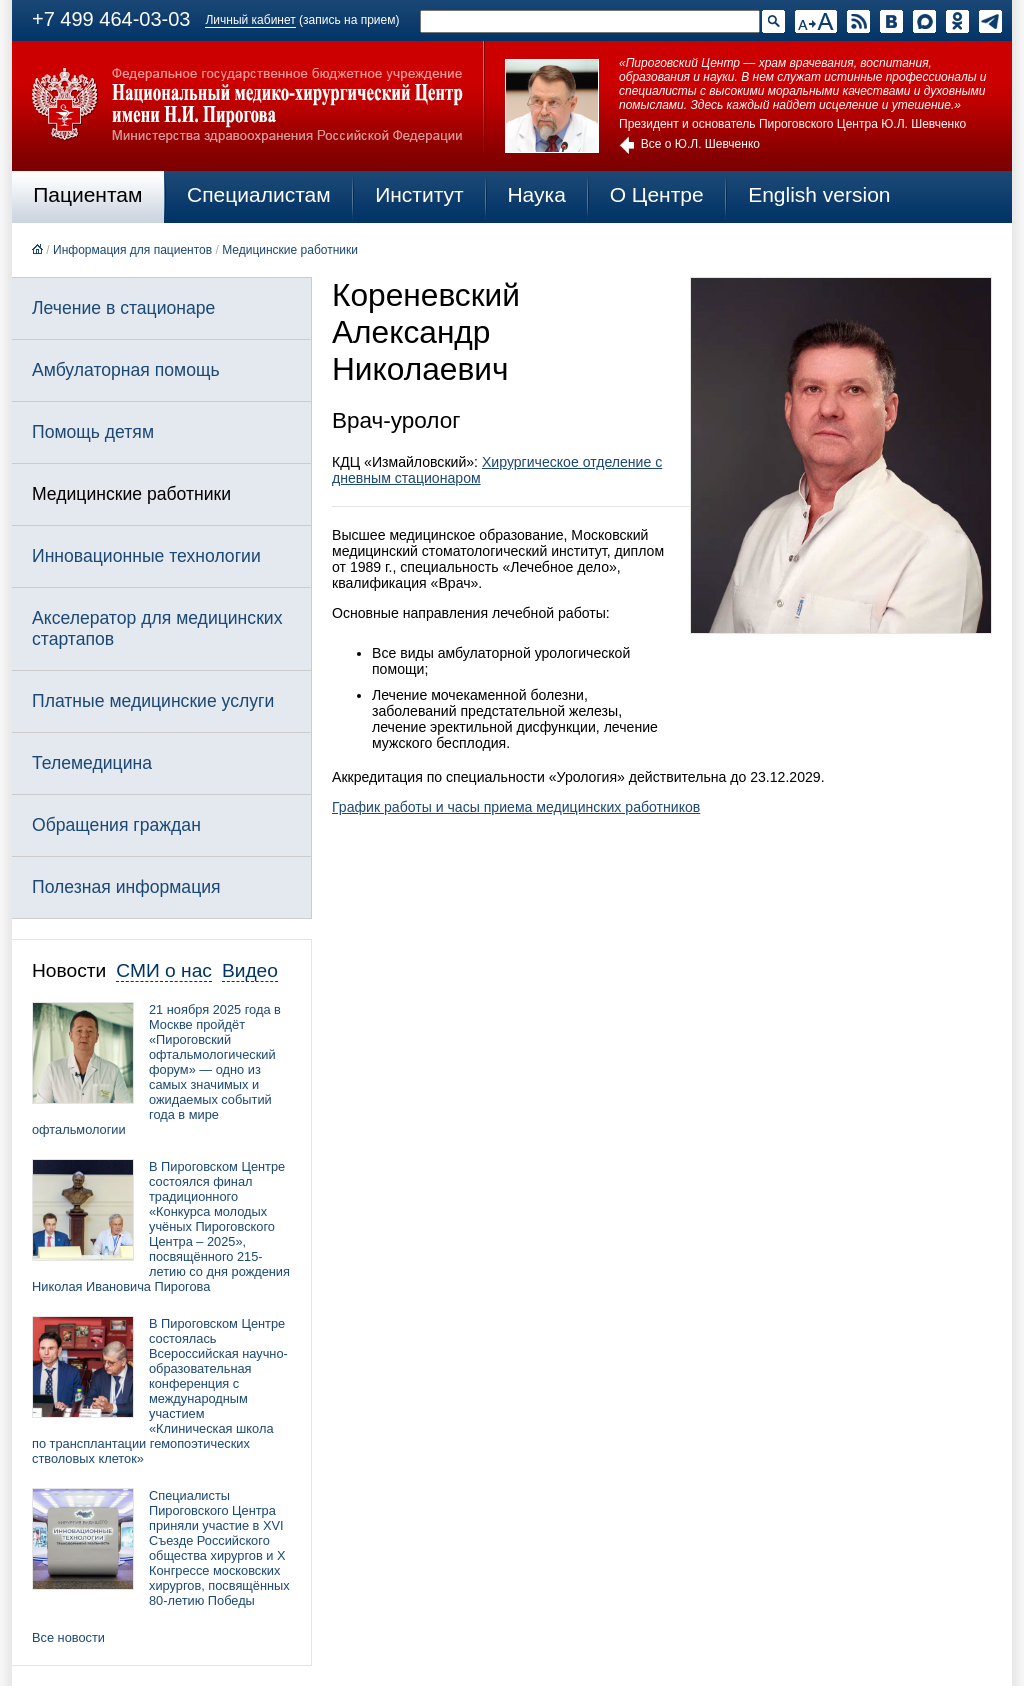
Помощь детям (93, 432)
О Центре (657, 194)
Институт (419, 194)
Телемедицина (92, 763)
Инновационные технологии (146, 556)
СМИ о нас (164, 970)
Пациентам (87, 194)
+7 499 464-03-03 (111, 19)
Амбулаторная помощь (126, 370)
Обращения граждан (116, 825)
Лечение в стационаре (123, 308)
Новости (69, 970)
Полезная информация (126, 887)
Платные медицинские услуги (153, 701)
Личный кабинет (250, 20)
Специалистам (259, 194)
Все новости (68, 1637)
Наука (536, 194)
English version (819, 194)
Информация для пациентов (132, 250)
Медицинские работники (290, 250)
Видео (250, 970)
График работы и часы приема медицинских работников (516, 807)
